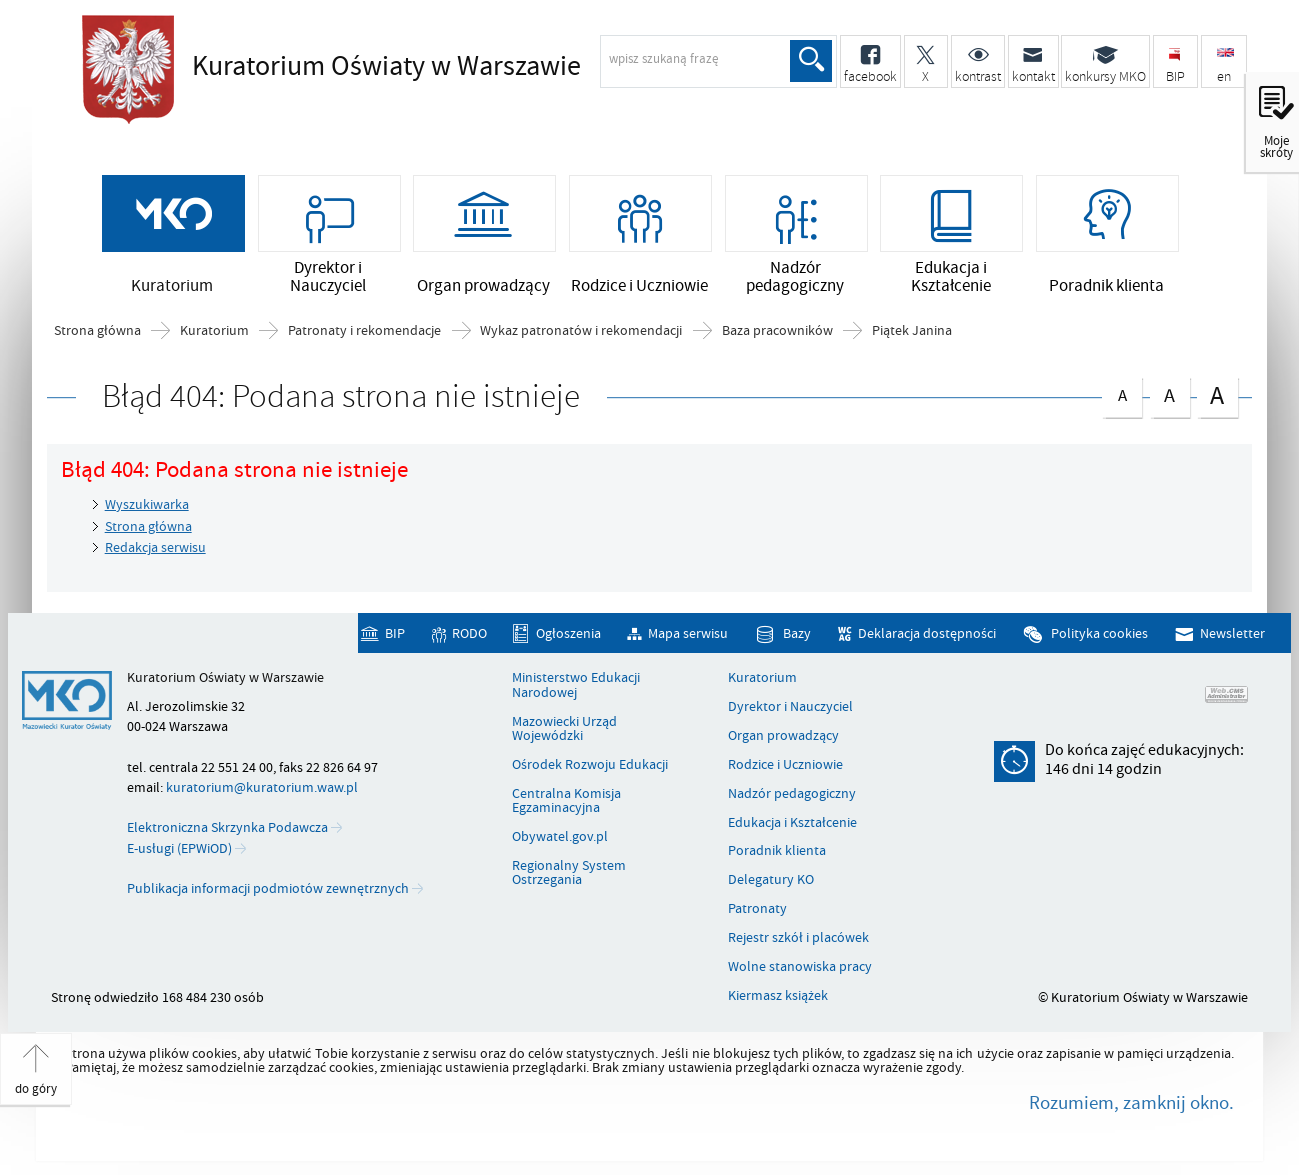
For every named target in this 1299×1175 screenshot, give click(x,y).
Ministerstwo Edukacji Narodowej (576, 685)
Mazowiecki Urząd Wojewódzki (564, 729)
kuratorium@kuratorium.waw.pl (262, 787)
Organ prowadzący (783, 736)
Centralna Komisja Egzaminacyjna (566, 801)
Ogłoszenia (568, 633)
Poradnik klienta (777, 851)
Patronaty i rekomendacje (364, 331)
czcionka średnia (1170, 393)
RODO (469, 633)
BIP (395, 633)
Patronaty (757, 909)
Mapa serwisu (688, 633)
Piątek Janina (912, 331)
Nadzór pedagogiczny (792, 794)
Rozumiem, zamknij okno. (1131, 1103)
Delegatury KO (771, 880)
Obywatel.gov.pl (560, 837)
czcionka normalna (1122, 392)
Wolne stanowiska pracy (800, 967)
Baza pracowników (777, 331)
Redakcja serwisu (155, 547)
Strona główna (97, 331)
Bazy (797, 633)
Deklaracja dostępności (927, 633)
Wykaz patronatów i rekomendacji (581, 331)
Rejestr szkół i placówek (798, 938)
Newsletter (1232, 633)
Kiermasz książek (778, 996)
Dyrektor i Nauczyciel (790, 707)
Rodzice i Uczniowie (785, 765)
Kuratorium (214, 331)
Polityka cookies (1099, 633)
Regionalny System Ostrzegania (569, 873)
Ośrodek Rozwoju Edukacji (590, 765)
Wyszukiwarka (147, 504)
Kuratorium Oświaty (386, 67)
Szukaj (811, 61)
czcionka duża (1217, 395)
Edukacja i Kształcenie (792, 823)
